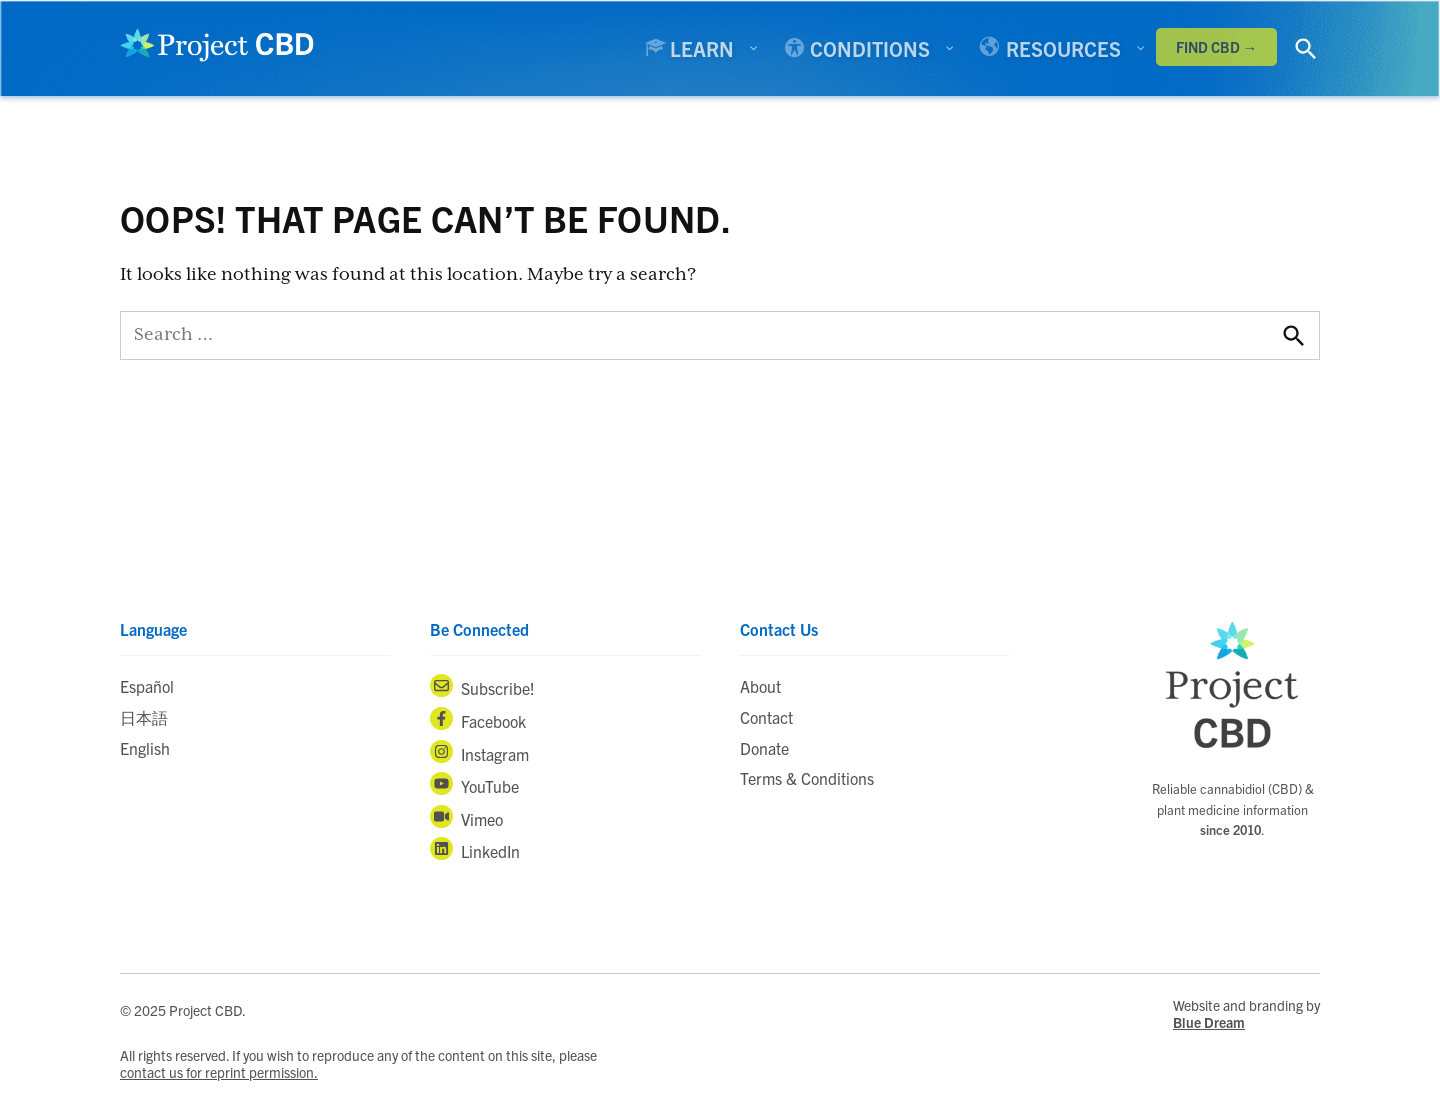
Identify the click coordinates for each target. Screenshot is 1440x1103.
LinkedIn (475, 849)
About (760, 686)
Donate (764, 748)
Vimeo (466, 817)
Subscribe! (482, 686)
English (145, 748)
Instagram (479, 752)
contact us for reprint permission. (219, 1072)
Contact (766, 717)
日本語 (144, 717)
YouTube (474, 784)
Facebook (478, 719)
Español (147, 686)
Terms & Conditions (807, 778)
